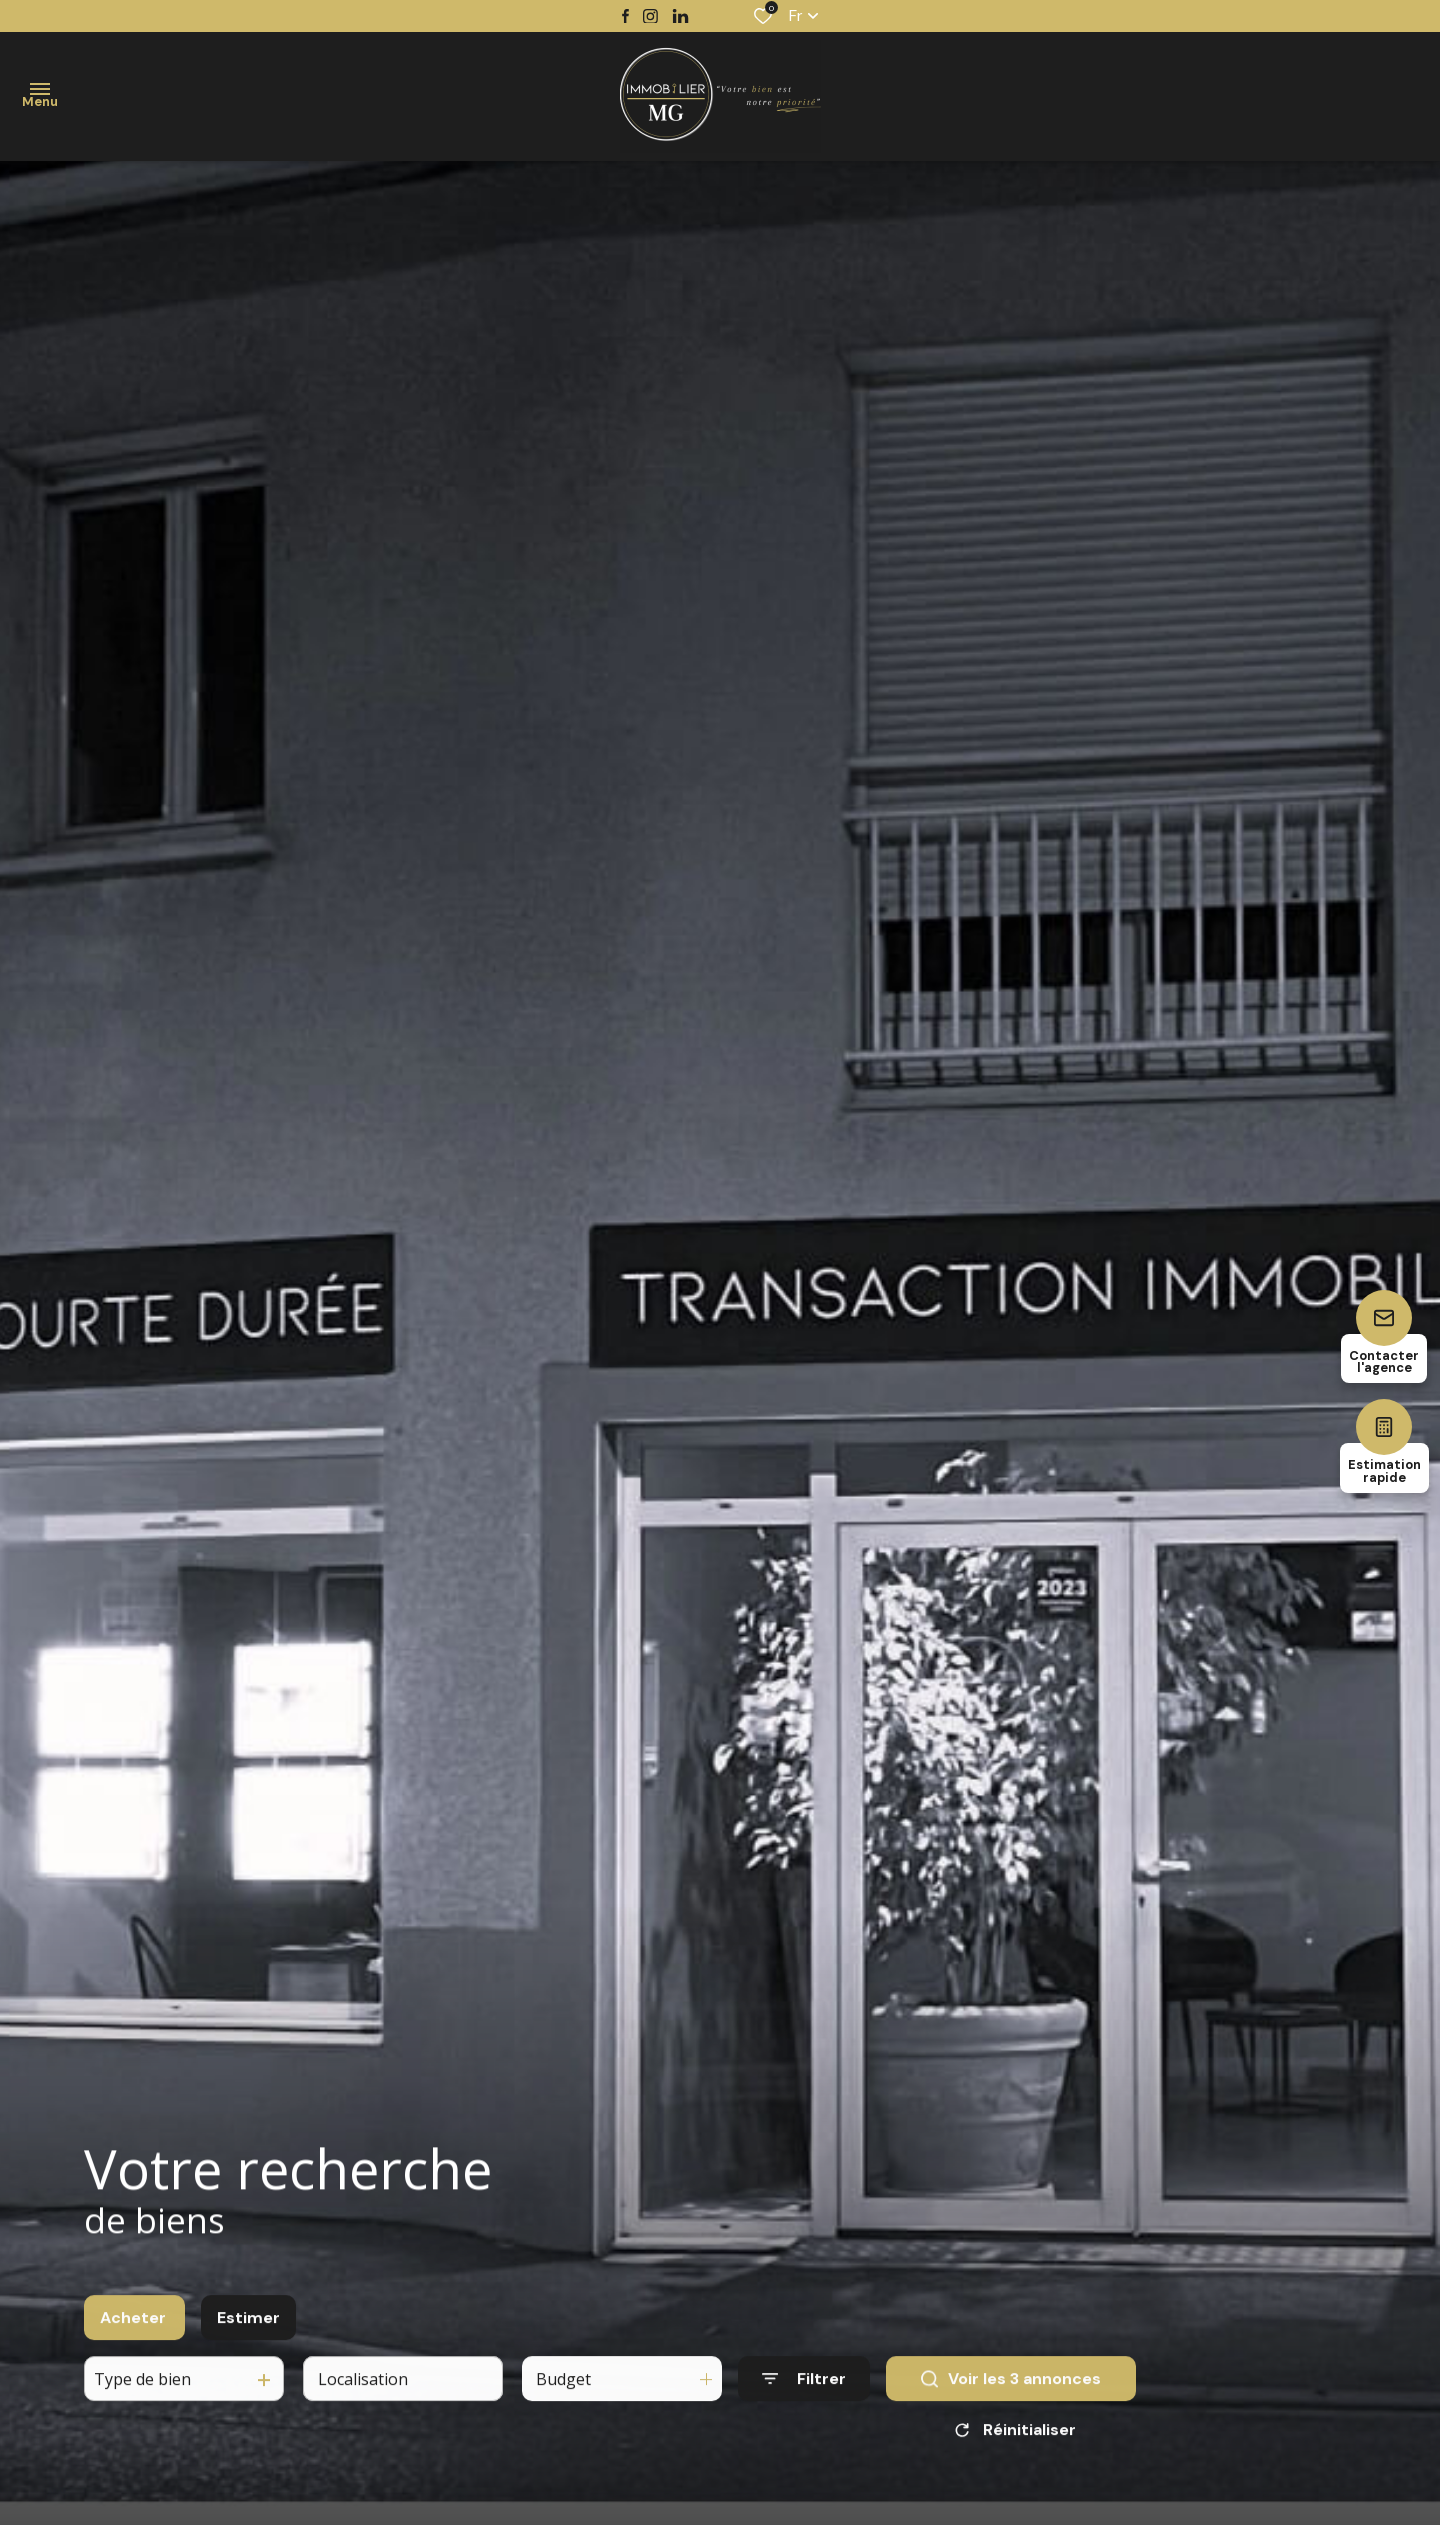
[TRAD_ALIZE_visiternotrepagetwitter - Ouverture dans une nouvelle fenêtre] (680, 16)
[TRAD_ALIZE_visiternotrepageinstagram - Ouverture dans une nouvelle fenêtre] (650, 16)
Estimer (248, 2336)
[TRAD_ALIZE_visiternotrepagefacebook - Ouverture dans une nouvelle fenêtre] (625, 16)
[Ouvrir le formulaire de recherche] (804, 2398)
